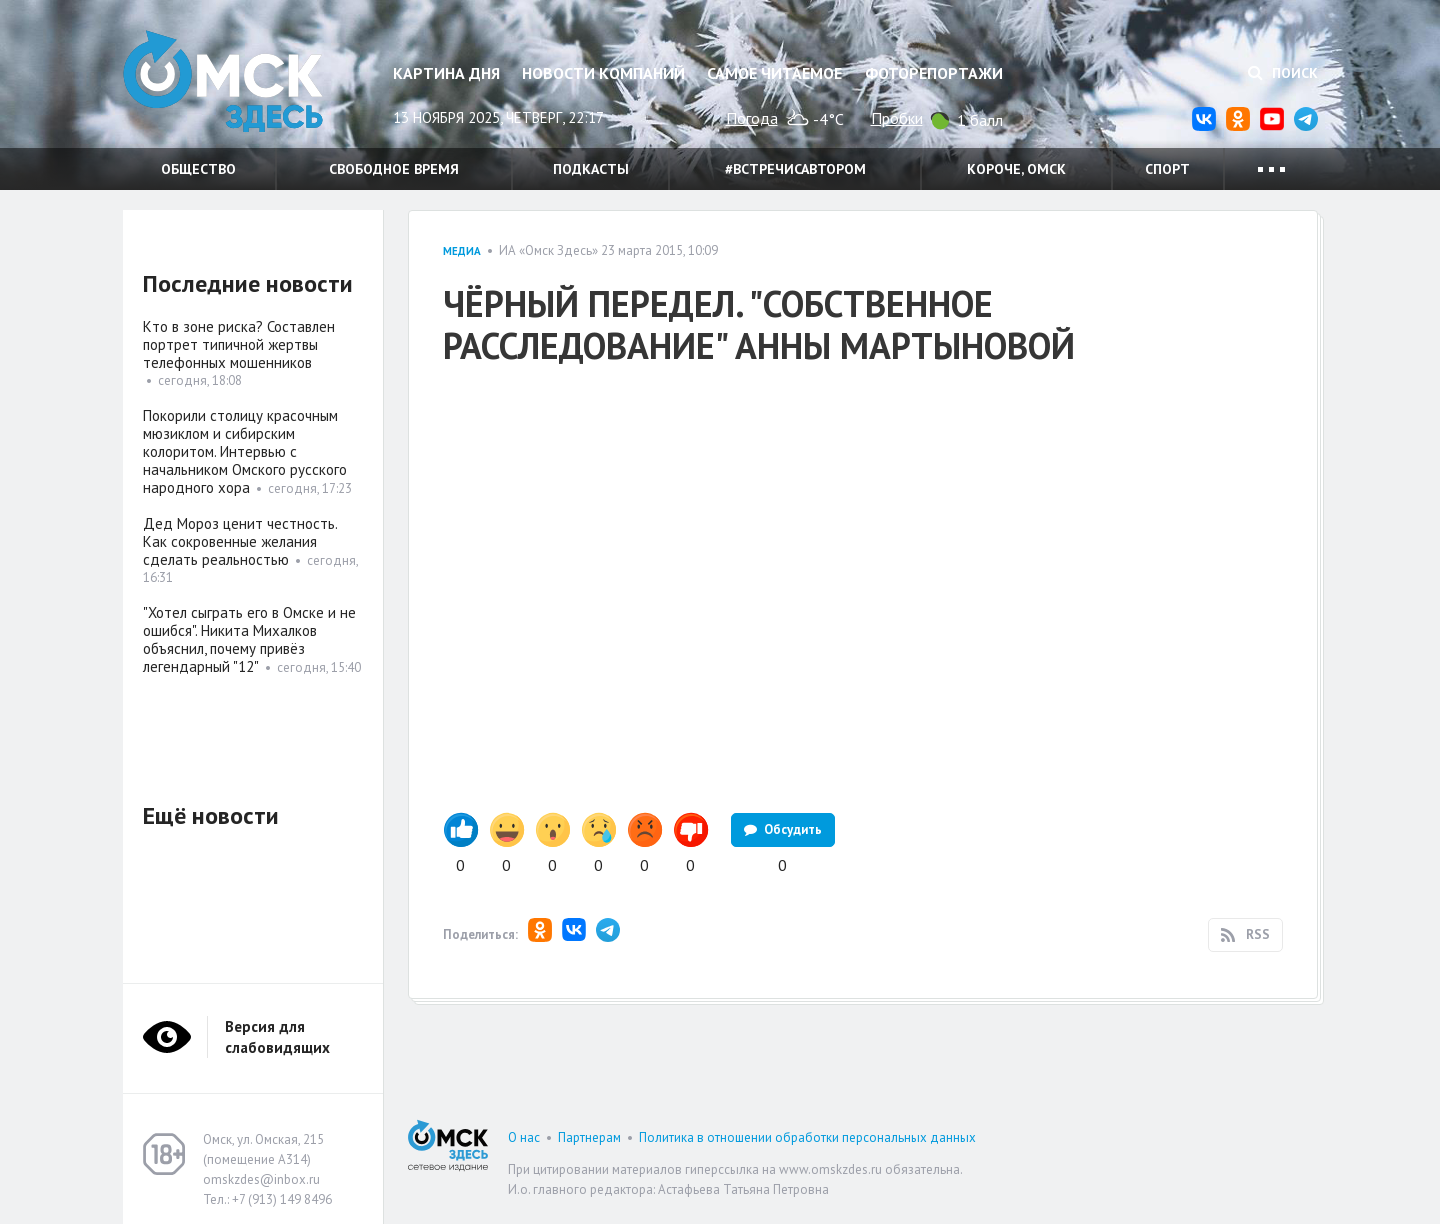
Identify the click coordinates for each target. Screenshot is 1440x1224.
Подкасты (591, 169)
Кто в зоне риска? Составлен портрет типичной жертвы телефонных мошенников (239, 344)
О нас (524, 1137)
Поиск (1283, 73)
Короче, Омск (1016, 169)
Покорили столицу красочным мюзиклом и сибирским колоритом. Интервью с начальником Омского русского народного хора (245, 451)
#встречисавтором (795, 169)
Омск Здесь (223, 81)
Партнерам (589, 1137)
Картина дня (446, 73)
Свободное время (394, 169)
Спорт (1167, 169)
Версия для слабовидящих (277, 1037)
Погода (752, 118)
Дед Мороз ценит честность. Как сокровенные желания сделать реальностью (240, 541)
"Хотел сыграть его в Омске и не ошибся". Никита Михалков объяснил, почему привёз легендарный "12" (249, 639)
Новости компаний (603, 73)
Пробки (897, 118)
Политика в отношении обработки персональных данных (807, 1137)
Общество (198, 169)
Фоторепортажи (934, 73)
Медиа (462, 251)
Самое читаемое (774, 73)
